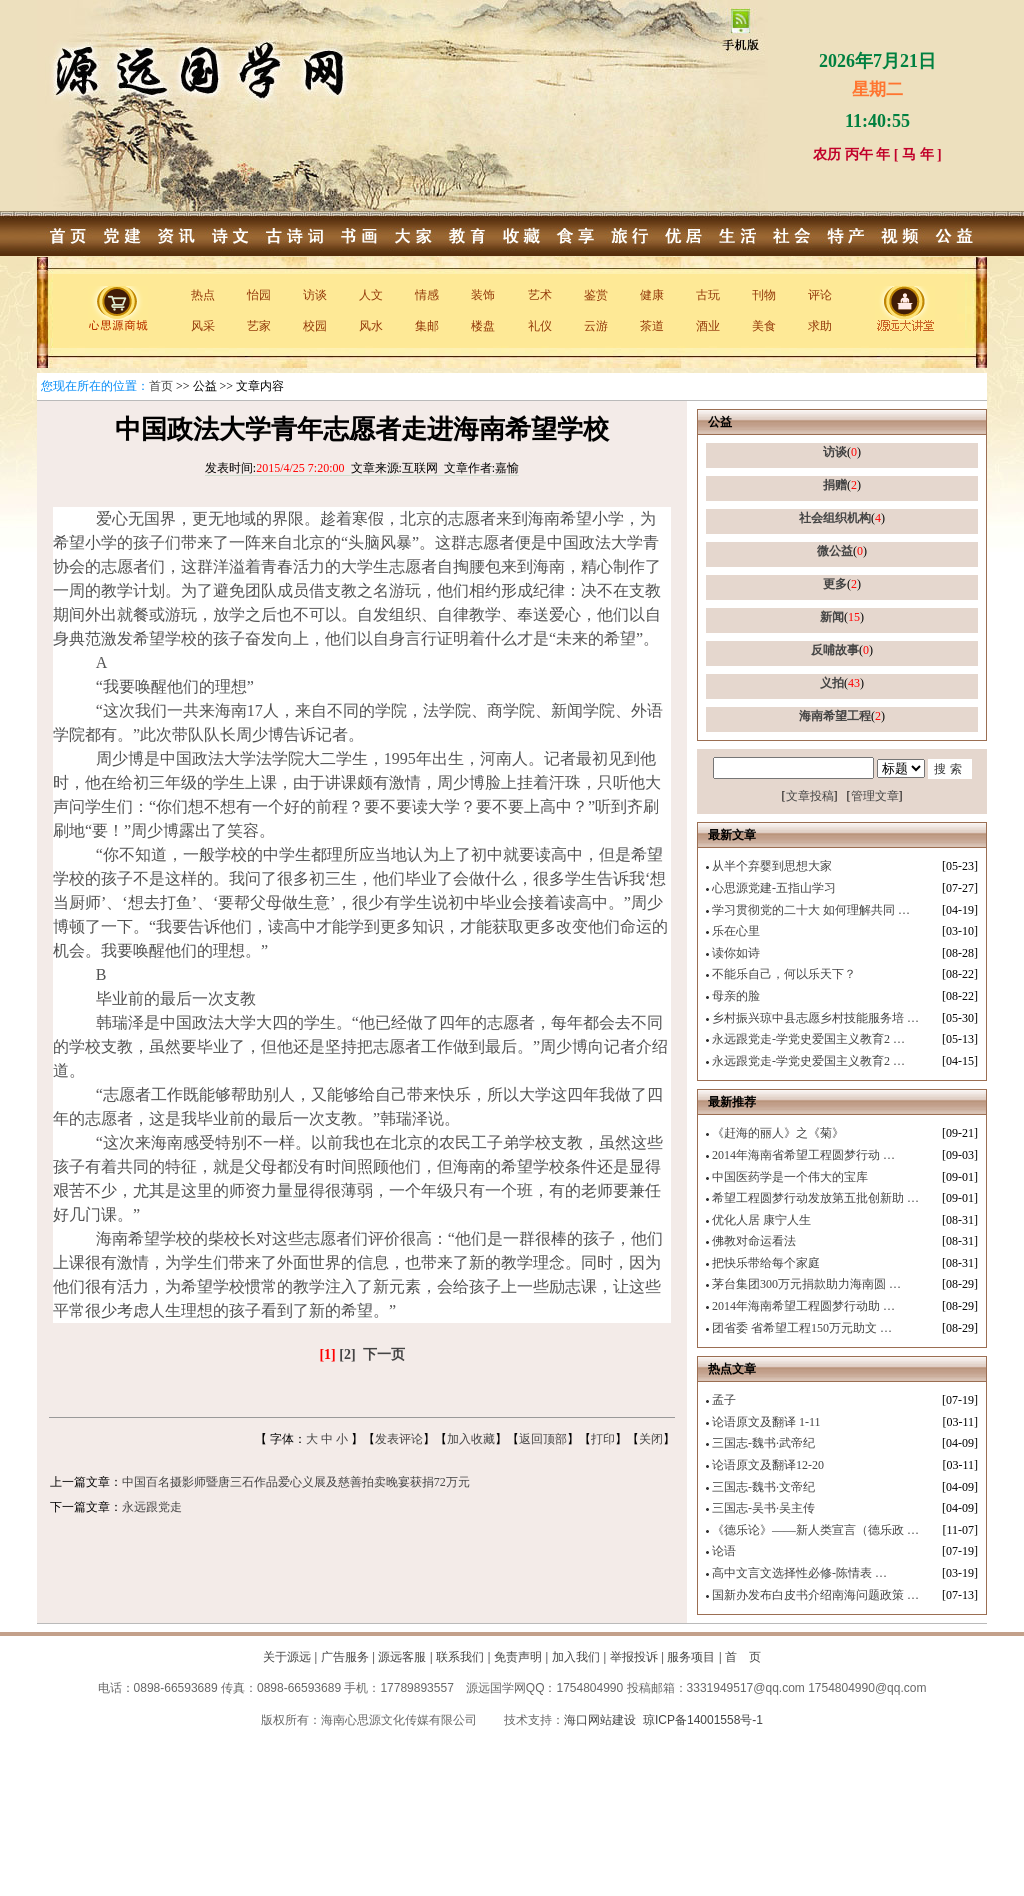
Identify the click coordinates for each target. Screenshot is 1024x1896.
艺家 (259, 326)
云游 (596, 326)
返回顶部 (543, 1439)
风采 (203, 326)
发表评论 (399, 1439)
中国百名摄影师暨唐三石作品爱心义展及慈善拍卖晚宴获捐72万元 (296, 1482)
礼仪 (540, 326)
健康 (652, 295)
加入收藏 (471, 1439)
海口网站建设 (600, 1720)
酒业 (708, 326)
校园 (315, 326)
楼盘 (483, 326)
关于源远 (287, 1657)
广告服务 (345, 1657)
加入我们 (576, 1657)
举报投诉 (634, 1657)
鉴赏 (596, 295)
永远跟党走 (152, 1507)
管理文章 (875, 796)
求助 (820, 326)
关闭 (651, 1439)
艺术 (540, 295)
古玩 (708, 295)
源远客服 (402, 1657)
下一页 (384, 1354)
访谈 (315, 295)
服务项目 (691, 1657)
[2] (347, 1354)
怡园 (259, 295)
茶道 (652, 326)
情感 (427, 295)
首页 (161, 386)
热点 (203, 295)
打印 (603, 1439)
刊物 (764, 295)
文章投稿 (810, 796)
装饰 (483, 295)
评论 (820, 295)
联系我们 (460, 1657)
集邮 (427, 326)
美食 (764, 326)
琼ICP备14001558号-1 (703, 1720)
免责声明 (518, 1657)
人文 (371, 295)
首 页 (743, 1657)
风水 (371, 326)
